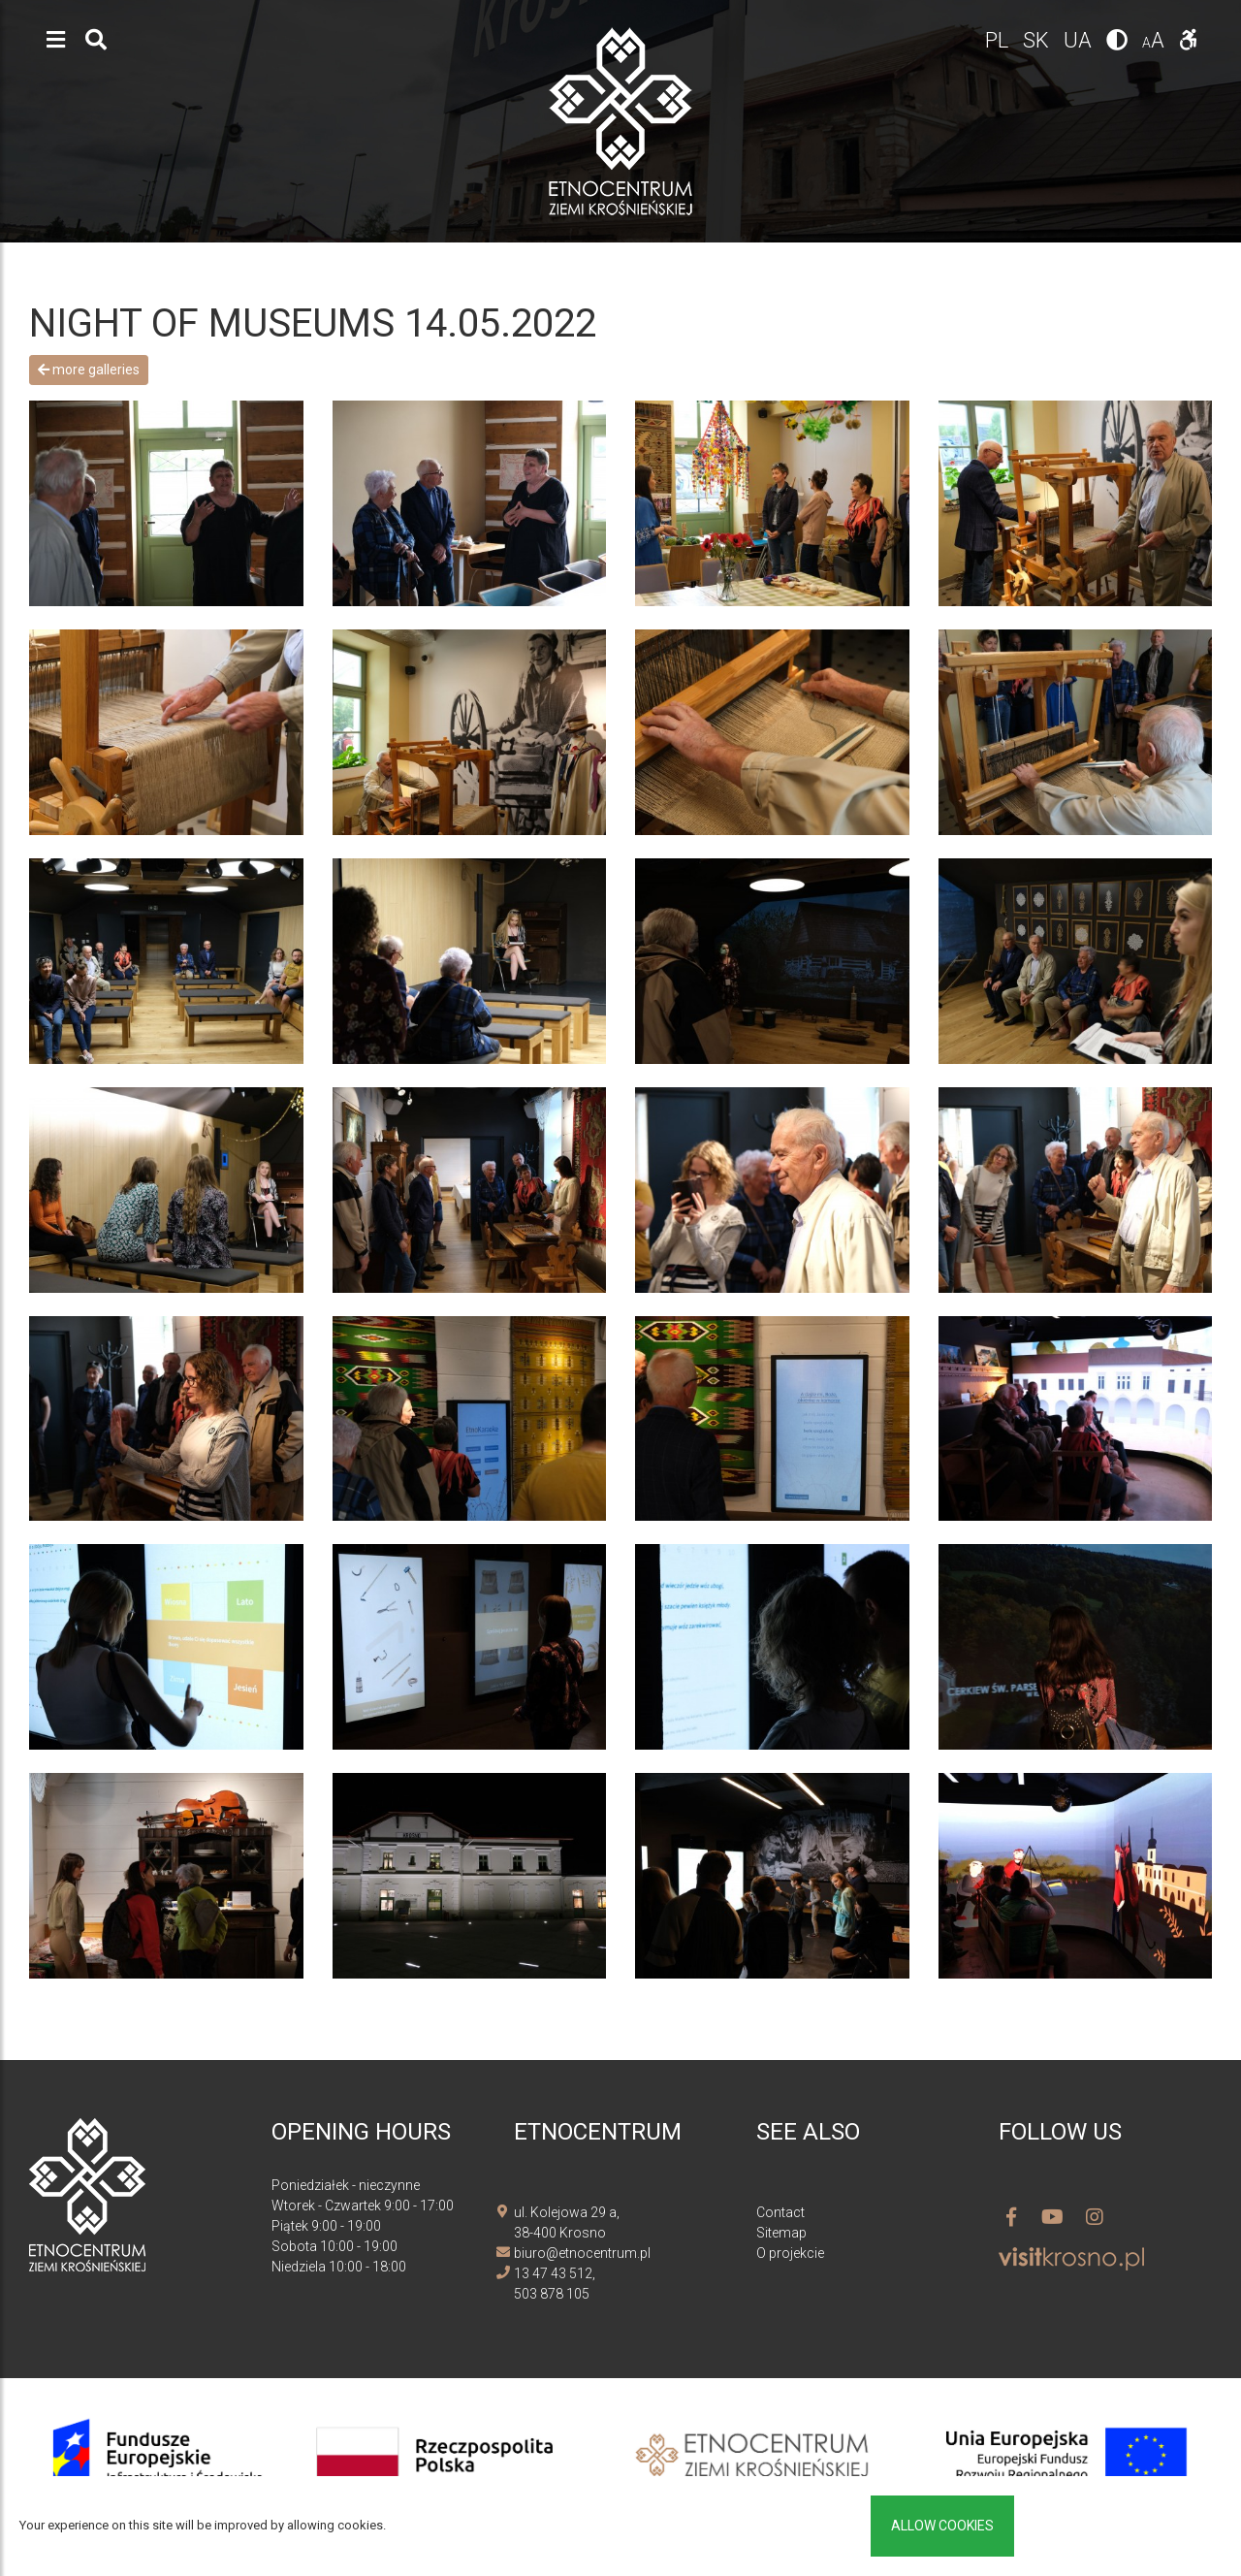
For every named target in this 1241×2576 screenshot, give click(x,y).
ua (1080, 40)
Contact (780, 2212)
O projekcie (790, 2253)
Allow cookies (942, 2525)
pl (999, 40)
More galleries (89, 369)
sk (1038, 40)
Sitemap (781, 2232)
